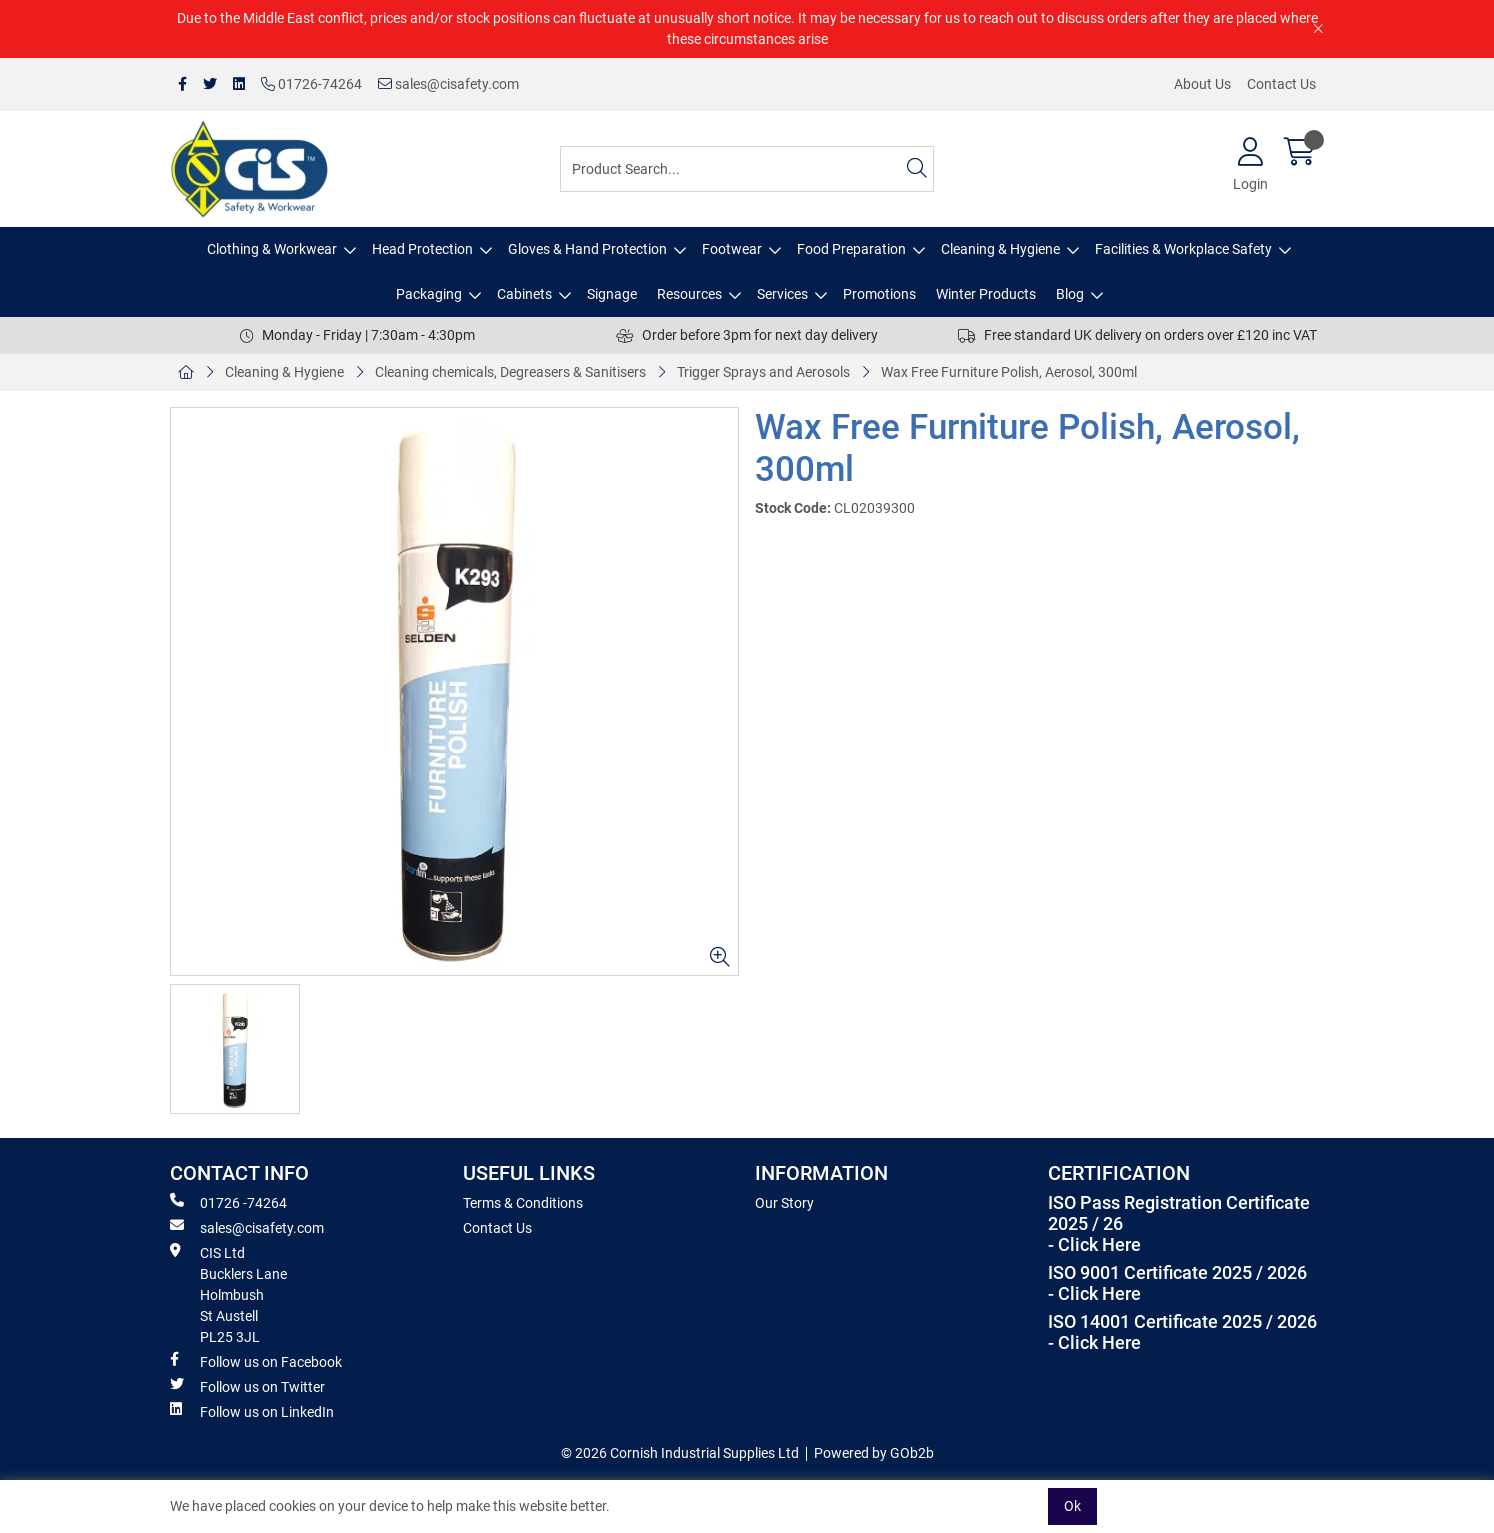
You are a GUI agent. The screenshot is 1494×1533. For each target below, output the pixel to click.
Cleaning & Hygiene (1000, 249)
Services (782, 294)
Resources (689, 294)
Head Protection (422, 249)
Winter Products (986, 294)
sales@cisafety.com (448, 84)
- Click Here (1094, 1245)
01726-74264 (311, 84)
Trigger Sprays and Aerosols (763, 372)
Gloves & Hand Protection (587, 249)
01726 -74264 (228, 1202)
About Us (1202, 84)
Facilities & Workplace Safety (1183, 249)
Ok (1072, 1506)
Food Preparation (851, 249)
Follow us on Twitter (247, 1386)
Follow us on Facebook (256, 1361)
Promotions (879, 294)
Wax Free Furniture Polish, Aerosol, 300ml (1009, 372)
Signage (612, 294)
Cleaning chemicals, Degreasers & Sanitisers (510, 372)
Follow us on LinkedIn (252, 1411)
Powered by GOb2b (874, 1453)
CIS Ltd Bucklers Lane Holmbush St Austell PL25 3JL (228, 1294)
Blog (1070, 294)
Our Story (784, 1203)
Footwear (732, 249)
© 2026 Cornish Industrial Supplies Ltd (680, 1453)
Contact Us (1281, 84)
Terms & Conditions (523, 1203)
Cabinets (524, 294)
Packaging (429, 294)
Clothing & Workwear (272, 249)
